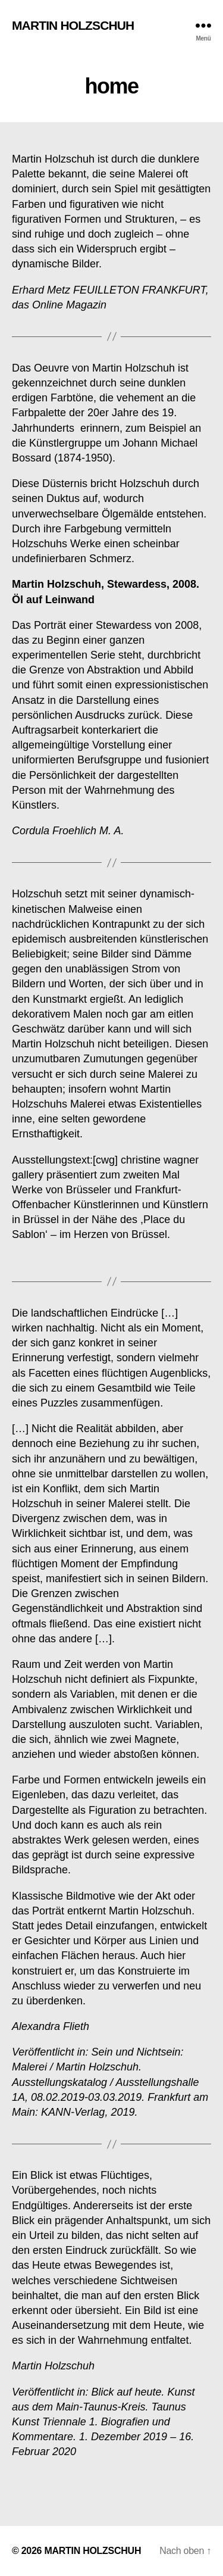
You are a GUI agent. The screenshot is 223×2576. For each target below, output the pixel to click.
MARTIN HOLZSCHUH (73, 25)
